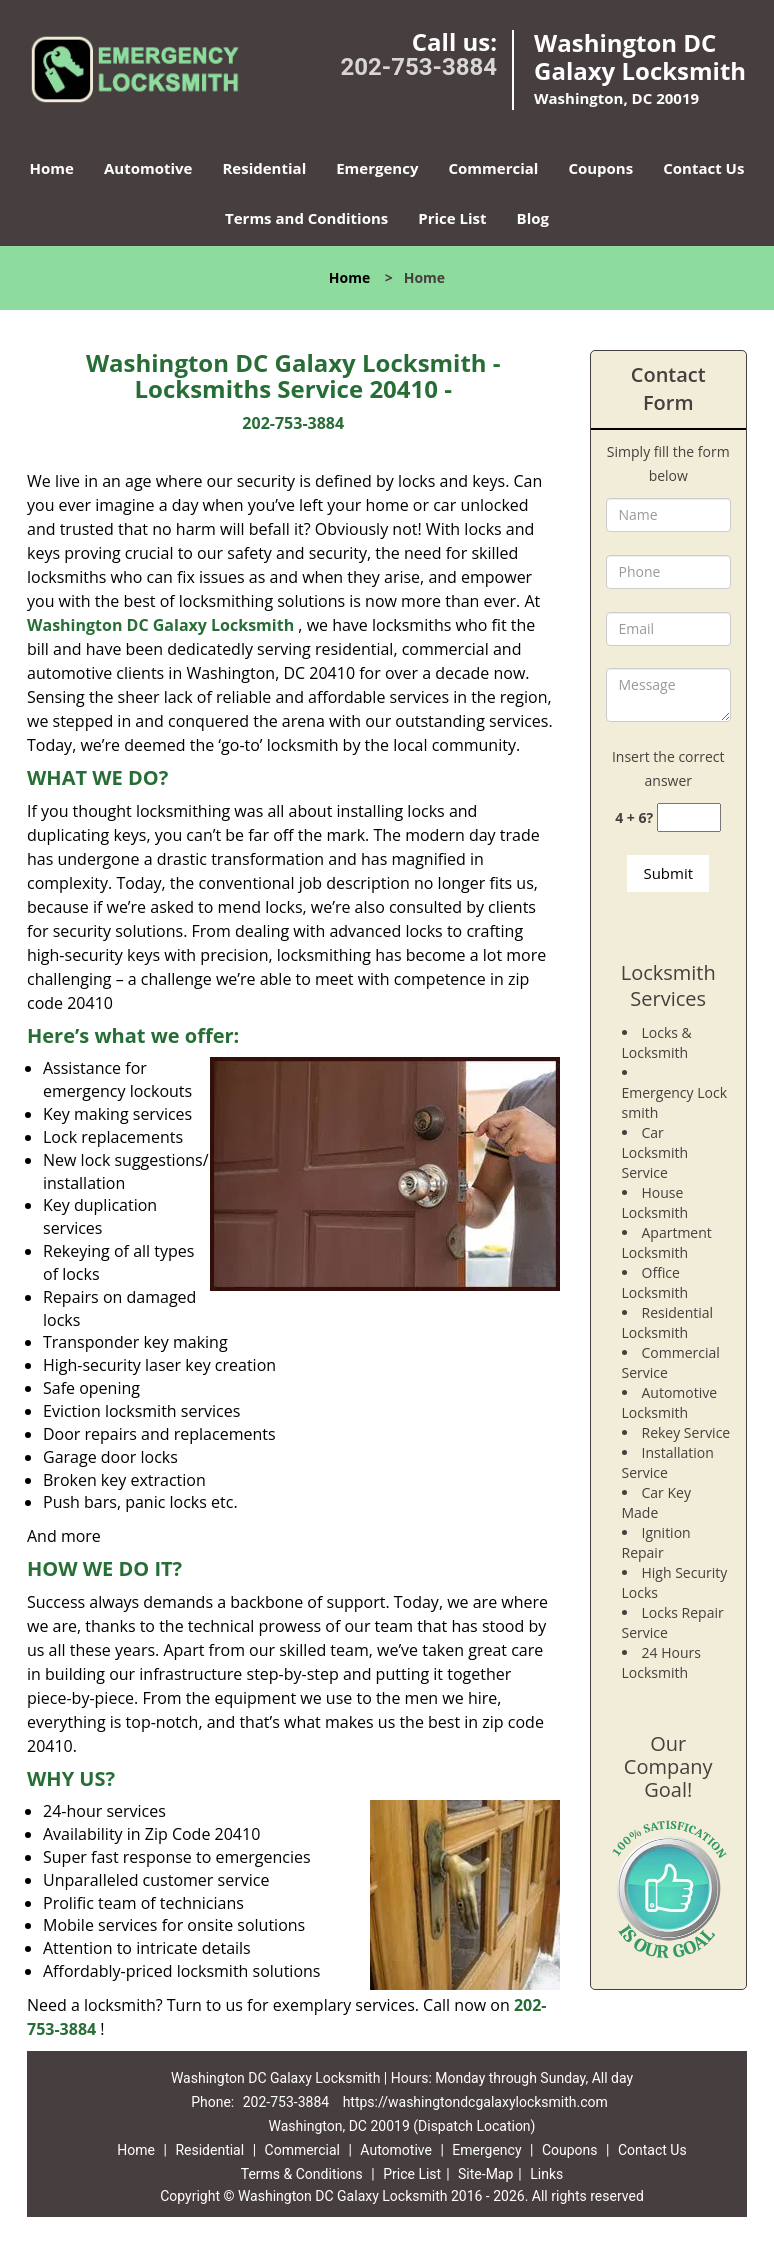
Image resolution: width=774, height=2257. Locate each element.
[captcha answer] (689, 817)
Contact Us (703, 168)
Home (52, 168)
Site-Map (485, 2174)
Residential (264, 168)
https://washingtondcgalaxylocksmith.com (475, 2102)
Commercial (493, 168)
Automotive (148, 168)
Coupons (600, 168)
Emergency (377, 168)
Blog (533, 218)
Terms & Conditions (302, 2174)
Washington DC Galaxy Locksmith (160, 625)
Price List (452, 218)
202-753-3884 (418, 67)
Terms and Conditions (306, 218)
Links (546, 2174)
